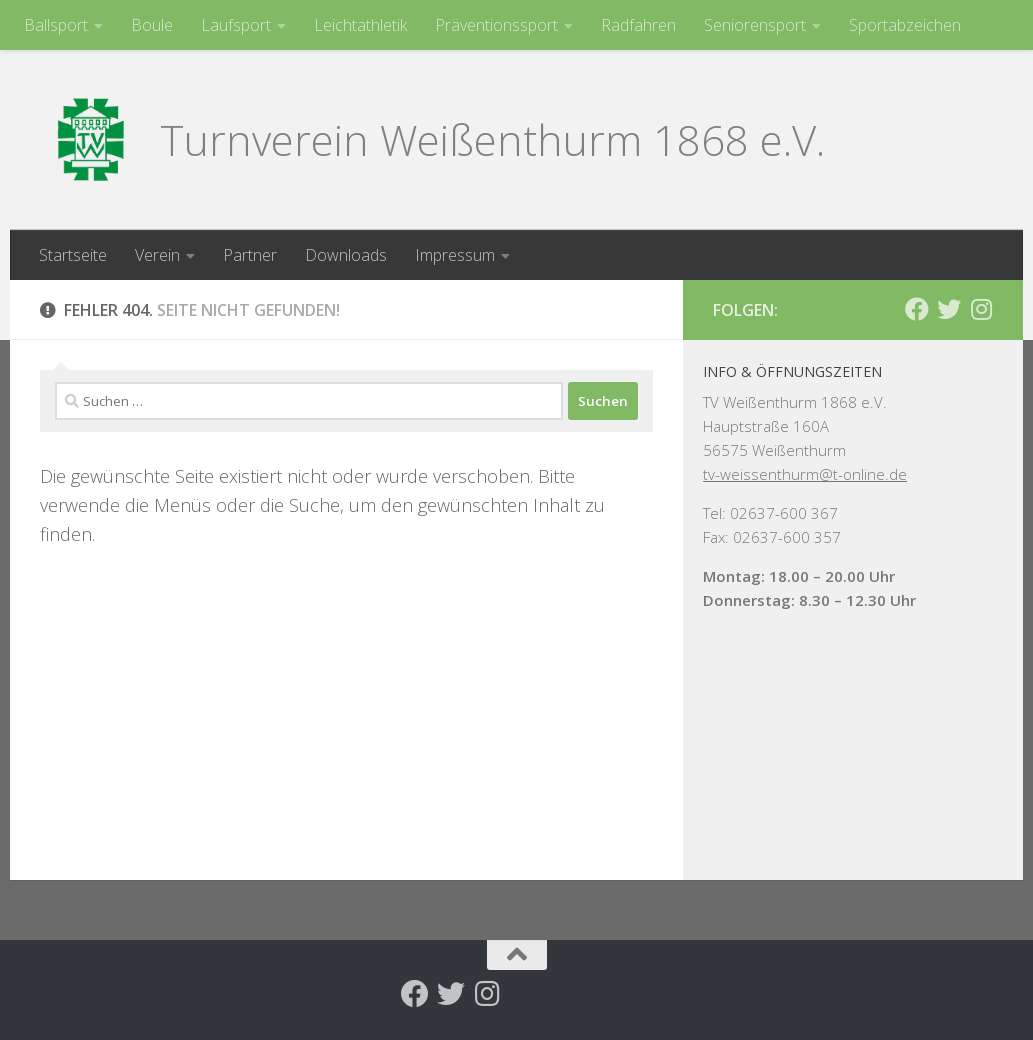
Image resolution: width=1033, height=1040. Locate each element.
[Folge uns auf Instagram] (981, 309)
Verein (157, 255)
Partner (250, 255)
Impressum (455, 255)
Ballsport (56, 25)
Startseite (73, 255)
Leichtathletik (360, 25)
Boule (152, 25)
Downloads (346, 255)
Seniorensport (755, 25)
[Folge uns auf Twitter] (949, 309)
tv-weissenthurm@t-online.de (805, 474)
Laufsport (236, 25)
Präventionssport (496, 25)
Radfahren (638, 25)
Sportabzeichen (905, 25)
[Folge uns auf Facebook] (917, 309)
